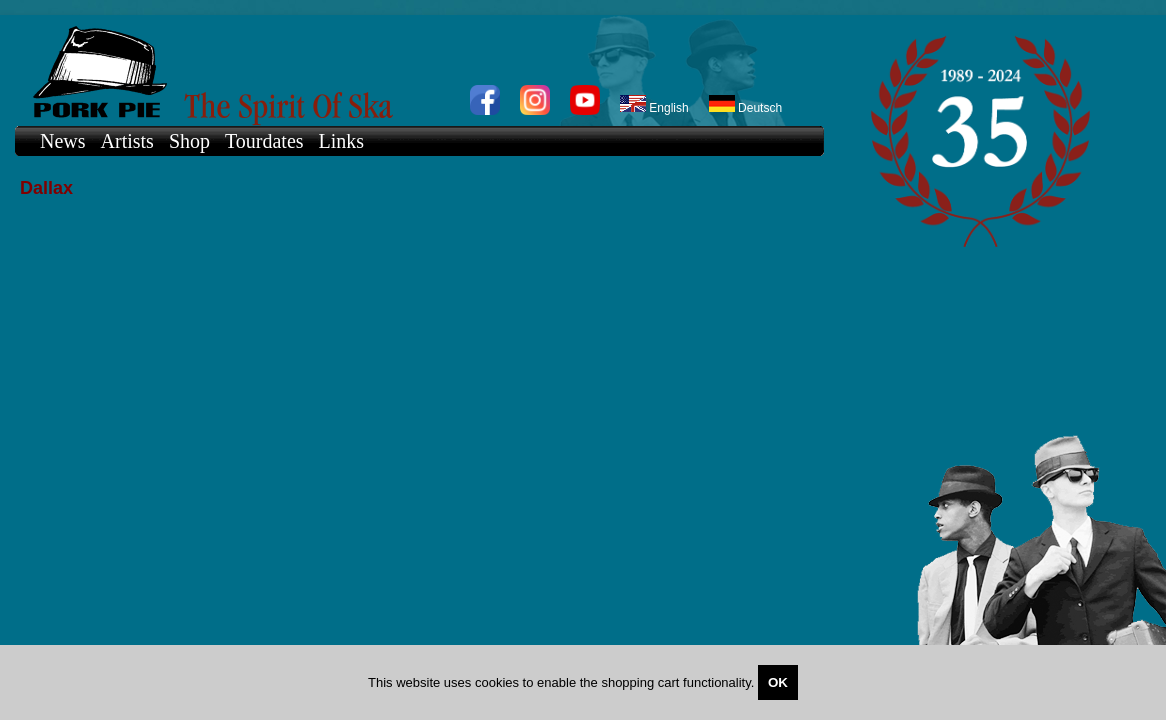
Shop (189, 141)
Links (342, 141)
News (63, 141)
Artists (127, 141)
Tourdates (264, 141)
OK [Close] (778, 682)
